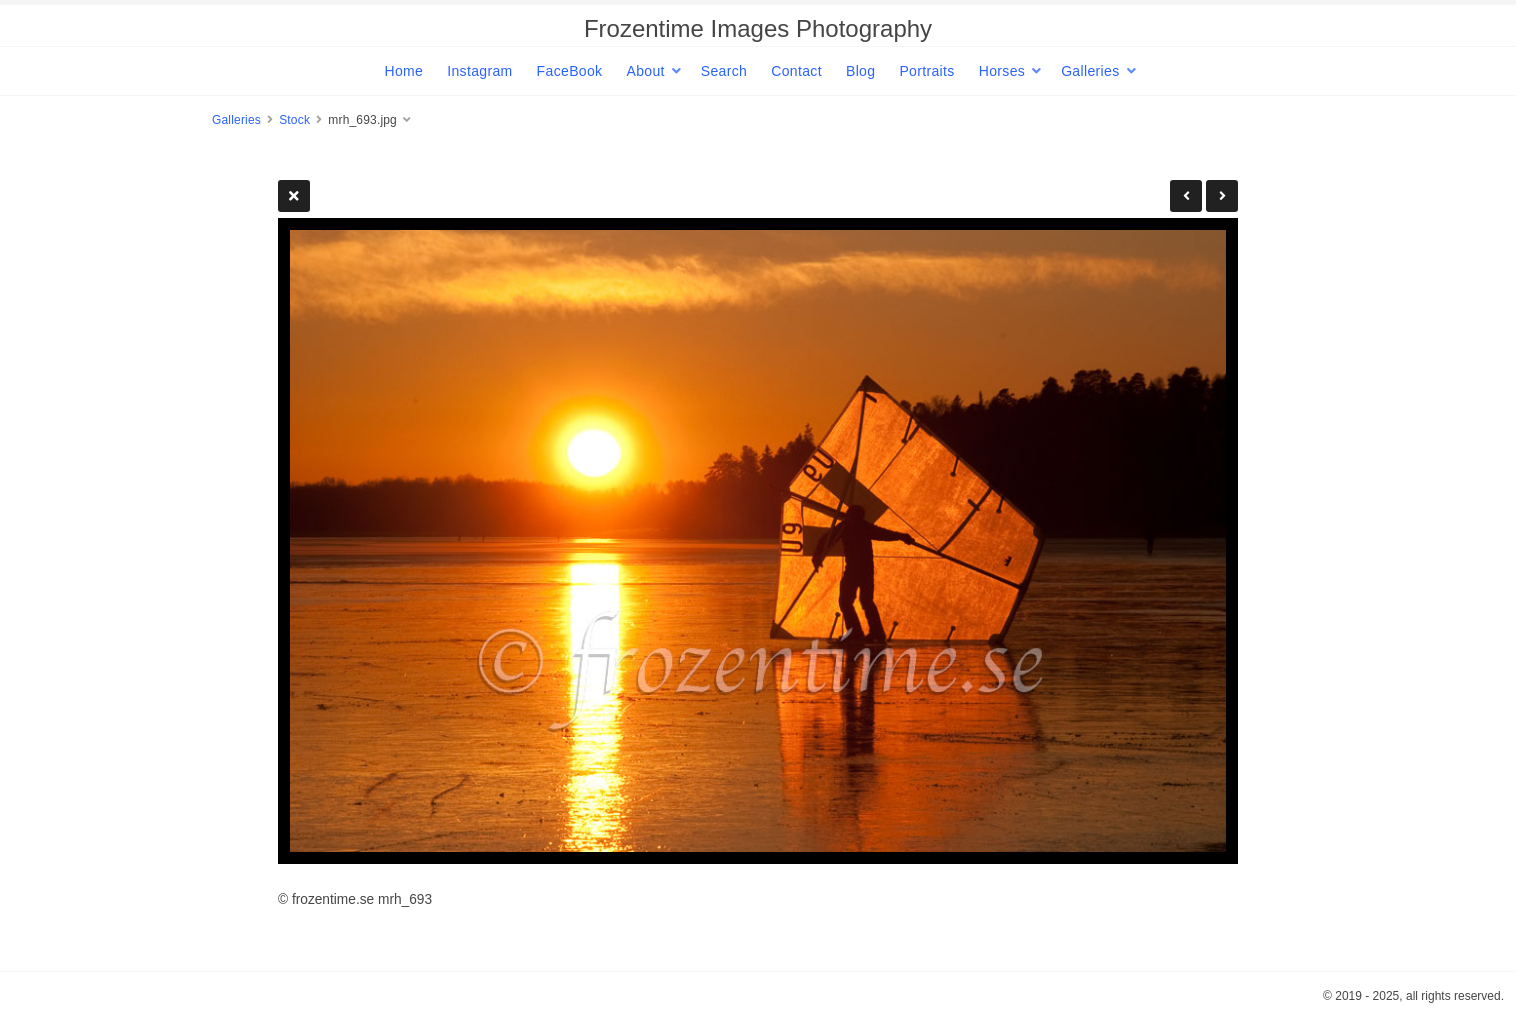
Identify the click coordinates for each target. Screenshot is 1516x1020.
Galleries (1090, 71)
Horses (1002, 71)
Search (724, 71)
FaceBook (570, 71)
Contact (796, 71)
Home (403, 71)
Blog (860, 71)
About (645, 71)
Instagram (479, 71)
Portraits (926, 71)
